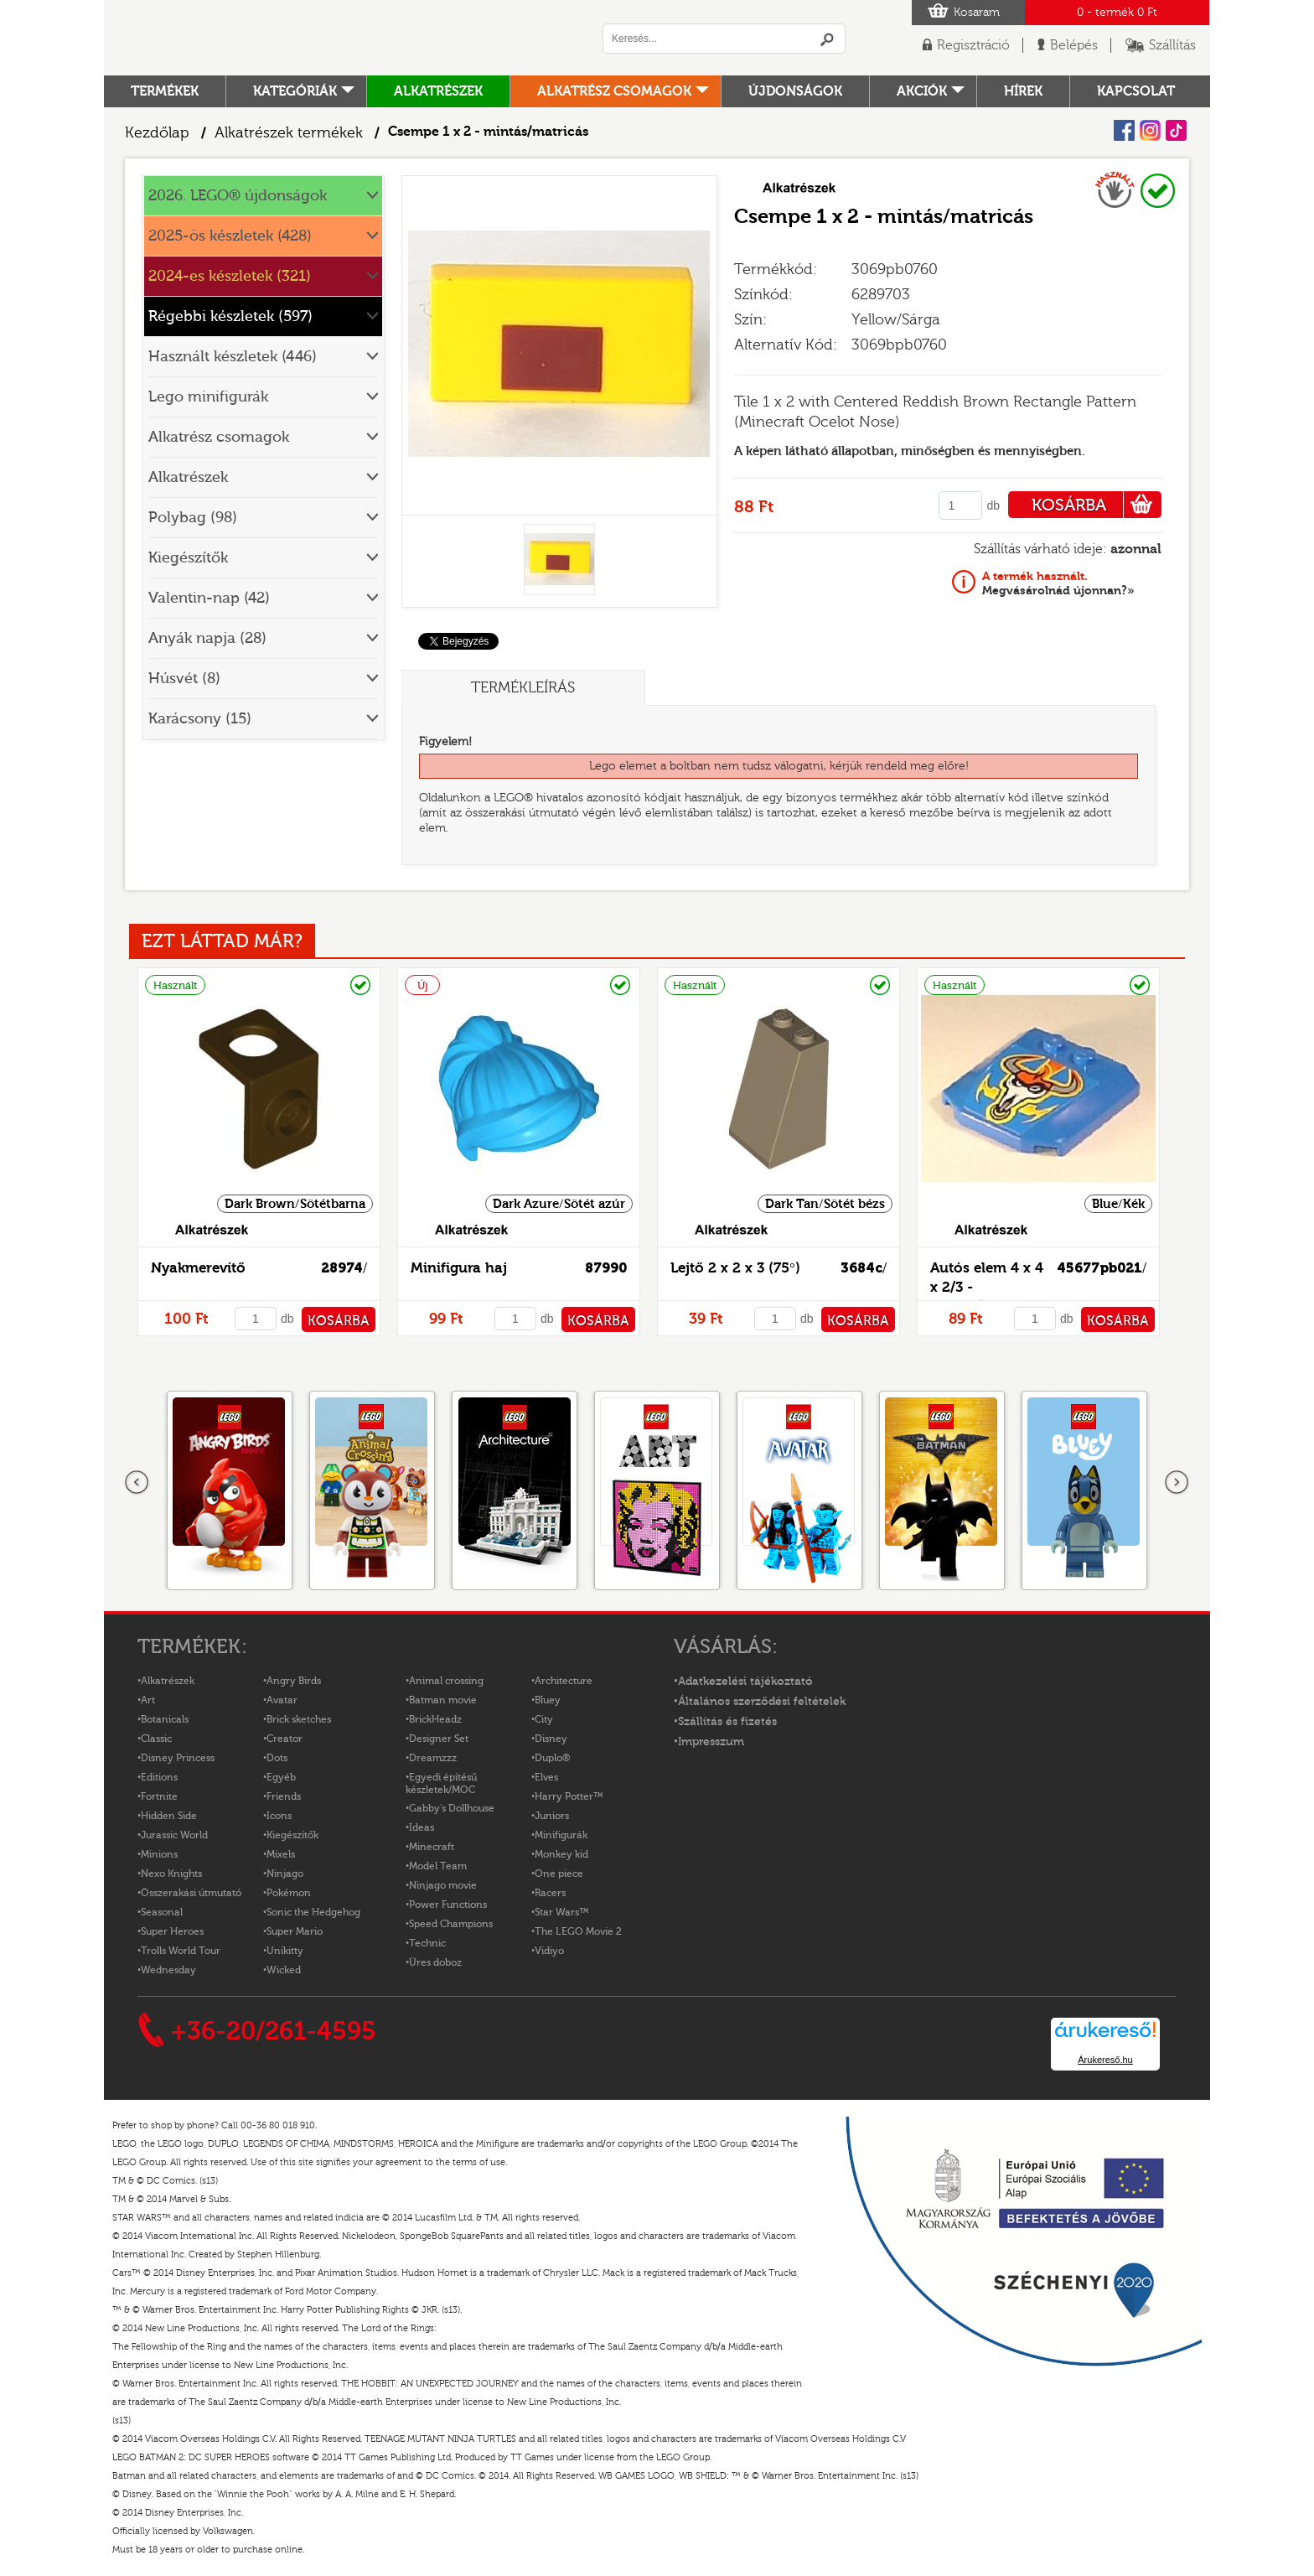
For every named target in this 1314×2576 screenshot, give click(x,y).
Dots (276, 1758)
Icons (279, 1816)
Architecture (563, 1681)
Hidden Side (169, 1816)
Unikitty (284, 1951)
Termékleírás (523, 688)
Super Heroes (172, 1931)
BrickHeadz (435, 1719)
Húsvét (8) (184, 678)
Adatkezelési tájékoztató (745, 1681)
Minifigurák (561, 1835)
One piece (559, 1873)
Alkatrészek (438, 91)
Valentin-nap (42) (209, 598)
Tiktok (1176, 130)
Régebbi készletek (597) (230, 316)
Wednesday (168, 1970)
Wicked (283, 1970)
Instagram (1150, 130)
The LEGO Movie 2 (578, 1931)
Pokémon (288, 1893)
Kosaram (977, 12)
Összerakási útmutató (191, 1893)
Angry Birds (293, 1681)
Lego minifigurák (208, 397)
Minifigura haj (459, 1268)
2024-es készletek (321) (229, 276)
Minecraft (431, 1847)
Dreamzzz (433, 1758)
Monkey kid (561, 1854)
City (544, 1719)
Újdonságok (795, 91)
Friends (283, 1796)
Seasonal (162, 1912)
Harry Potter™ (569, 1796)
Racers (550, 1893)
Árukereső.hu (1105, 2060)
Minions (159, 1854)
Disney (551, 1738)
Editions (159, 1777)
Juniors (552, 1816)
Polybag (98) (192, 517)
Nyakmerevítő (198, 1268)
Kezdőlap (157, 133)
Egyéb (281, 1777)
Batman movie (443, 1700)
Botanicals (165, 1719)
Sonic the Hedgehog (313, 1912)
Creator (284, 1738)
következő (1176, 1482)
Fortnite (159, 1796)
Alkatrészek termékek (289, 133)
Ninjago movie (443, 1885)
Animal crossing (446, 1681)
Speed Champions (451, 1924)
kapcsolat (1136, 91)
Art (148, 1700)
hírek (1023, 91)
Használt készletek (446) (232, 356)
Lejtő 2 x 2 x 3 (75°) (735, 1268)
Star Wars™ (562, 1912)
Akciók (922, 91)
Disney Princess (178, 1758)
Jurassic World (174, 1835)
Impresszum (711, 1742)
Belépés (1074, 45)
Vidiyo (549, 1951)
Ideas (421, 1827)
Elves (546, 1777)
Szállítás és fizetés (727, 1722)
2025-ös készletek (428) (230, 236)
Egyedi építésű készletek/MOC (441, 1783)
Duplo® (552, 1758)
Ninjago (284, 1873)
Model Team (438, 1866)
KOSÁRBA (1096, 504)
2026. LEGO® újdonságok (237, 196)
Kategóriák (295, 91)
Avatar (281, 1700)
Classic (156, 1738)
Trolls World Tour (180, 1951)
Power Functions (448, 1904)
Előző (137, 1482)
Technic (427, 1943)
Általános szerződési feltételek (762, 1701)
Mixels (280, 1854)
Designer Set (438, 1738)
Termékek (165, 91)
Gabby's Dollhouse (451, 1808)
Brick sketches (298, 1719)
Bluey (548, 1700)
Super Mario (294, 1931)
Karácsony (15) (199, 719)
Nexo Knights (171, 1873)
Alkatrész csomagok (614, 91)
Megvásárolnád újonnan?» (1058, 583)
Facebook (1124, 130)
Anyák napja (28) (207, 638)
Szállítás (1172, 45)
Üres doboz (435, 1962)
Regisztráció (973, 45)
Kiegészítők (188, 558)
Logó (334, 37)
